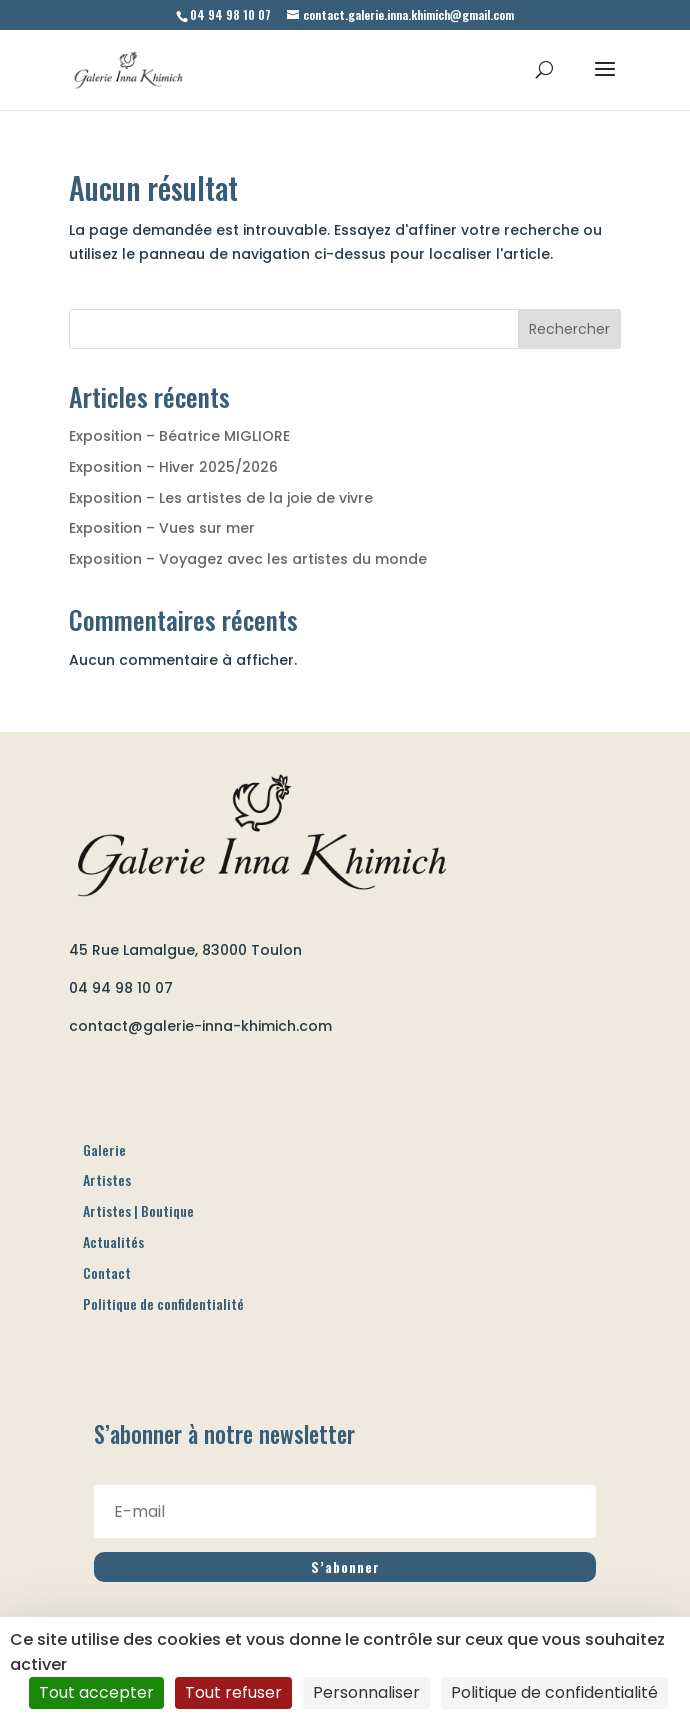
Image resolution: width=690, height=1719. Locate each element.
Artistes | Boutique (138, 1210)
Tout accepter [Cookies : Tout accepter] (96, 1692)
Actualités (113, 1241)
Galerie (104, 1149)
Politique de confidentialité (163, 1303)
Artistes (107, 1179)
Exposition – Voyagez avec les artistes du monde (248, 559)
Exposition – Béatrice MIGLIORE (179, 436)
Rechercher (569, 329)
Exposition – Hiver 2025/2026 (173, 467)
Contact (107, 1272)
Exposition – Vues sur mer (162, 528)
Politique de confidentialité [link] (554, 1692)
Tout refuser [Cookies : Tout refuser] (233, 1692)
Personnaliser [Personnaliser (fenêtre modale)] (366, 1692)
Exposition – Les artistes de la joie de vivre (221, 498)
